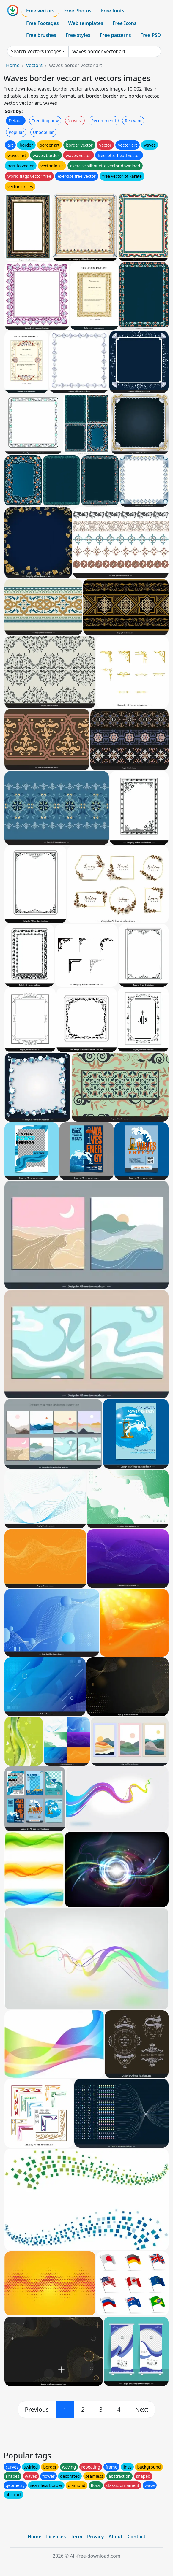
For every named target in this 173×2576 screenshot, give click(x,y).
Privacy (95, 2536)
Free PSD (151, 35)
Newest (75, 120)
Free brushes (41, 35)
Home (13, 65)
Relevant (133, 120)
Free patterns (115, 35)
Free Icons (124, 23)
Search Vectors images (36, 51)
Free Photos (77, 10)
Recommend (103, 120)
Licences (56, 2536)
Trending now (45, 120)
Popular (16, 132)
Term (76, 2536)
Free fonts (113, 10)
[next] (142, 2409)
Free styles (78, 35)
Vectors (34, 65)
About (115, 2536)
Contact (137, 2536)
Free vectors (40, 10)
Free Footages (42, 23)
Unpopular (43, 132)
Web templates (85, 23)
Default (16, 120)
